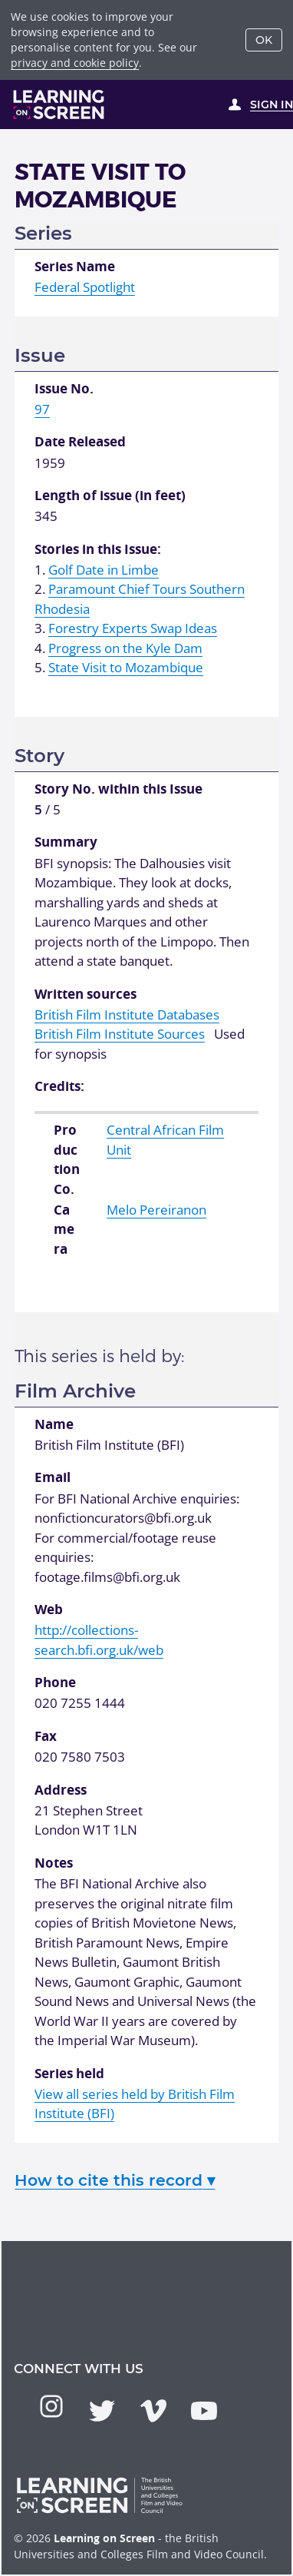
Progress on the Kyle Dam (125, 648)
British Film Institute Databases (127, 1014)
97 (42, 409)
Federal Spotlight (85, 287)
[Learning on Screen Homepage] (59, 104)
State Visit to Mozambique (125, 667)
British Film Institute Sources (120, 1034)
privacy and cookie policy (75, 62)
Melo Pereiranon (156, 1209)
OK (263, 40)
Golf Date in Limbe (103, 570)
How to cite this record (115, 2180)
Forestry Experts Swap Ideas (132, 628)
